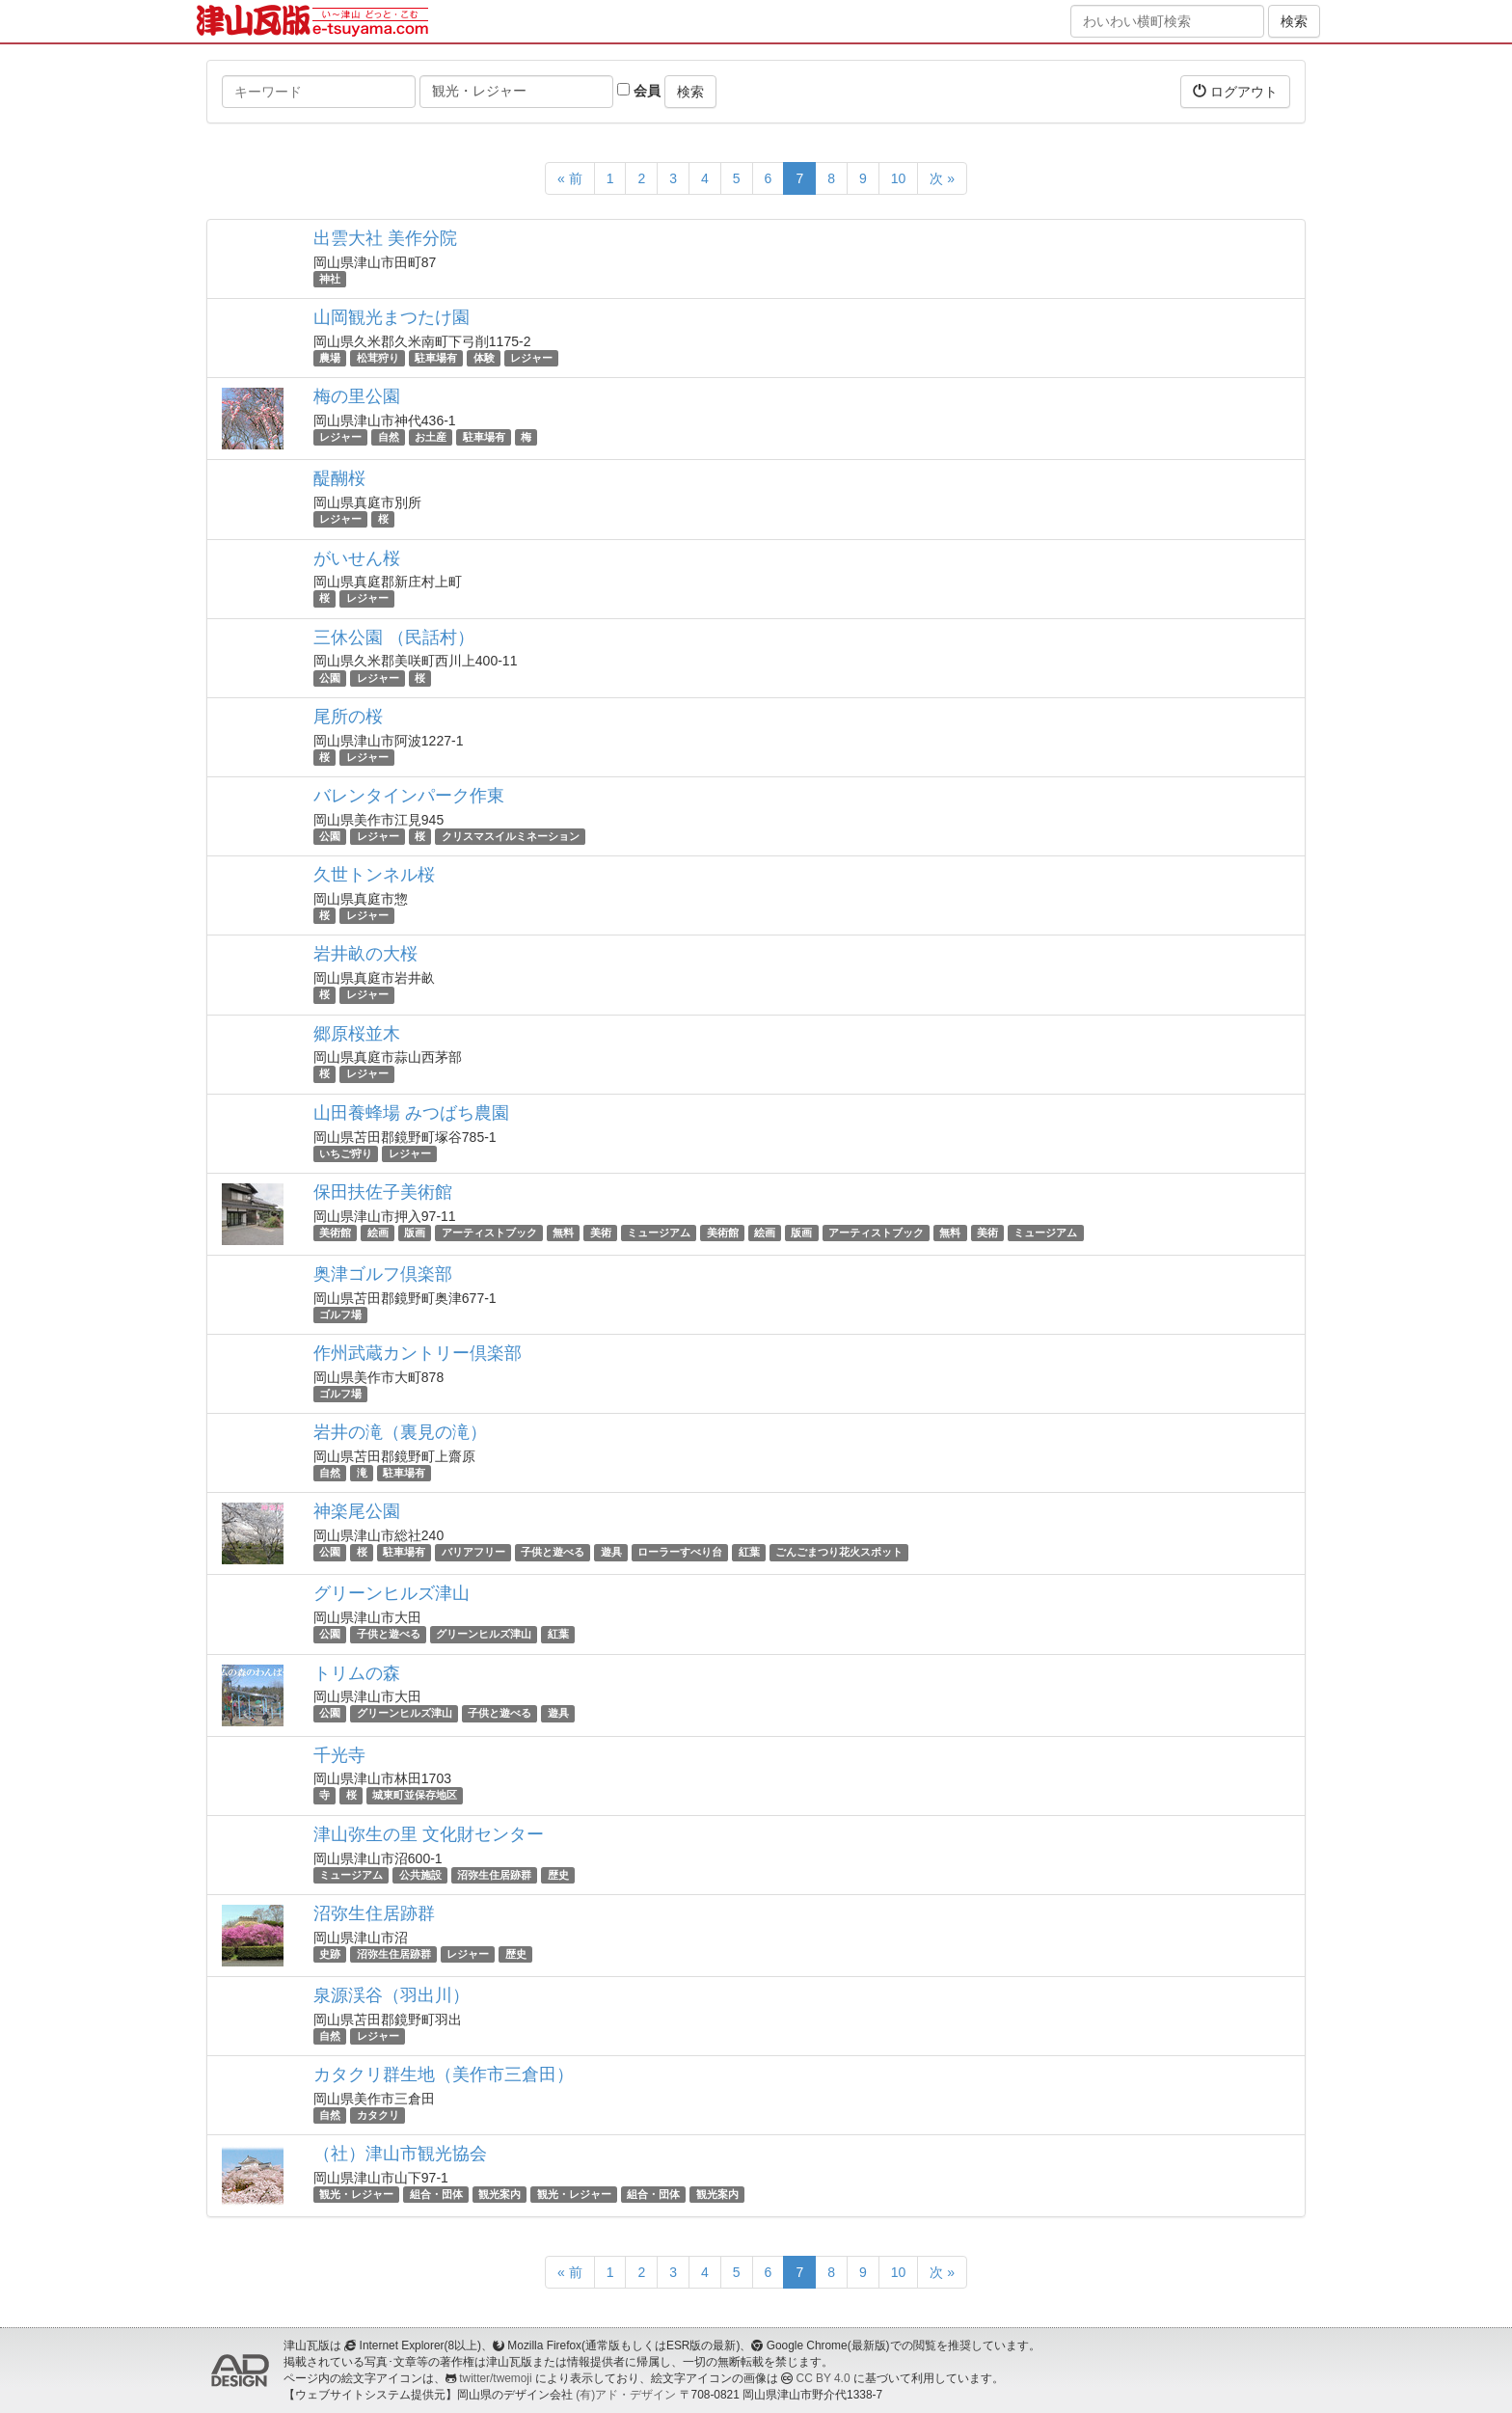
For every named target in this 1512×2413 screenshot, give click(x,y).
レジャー (531, 358)
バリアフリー (473, 1552)
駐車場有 (436, 358)
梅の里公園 (356, 396)
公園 (329, 678)
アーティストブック (489, 1232)
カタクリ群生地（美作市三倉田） (443, 2074)
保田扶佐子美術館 (382, 1192)
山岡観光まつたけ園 (391, 317)
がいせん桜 (356, 558)
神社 (329, 279)
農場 (329, 358)
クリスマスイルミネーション (511, 836)
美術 (600, 1232)
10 (898, 178)
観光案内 (499, 2194)
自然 (388, 437)
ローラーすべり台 (679, 1552)
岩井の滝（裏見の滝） (400, 1432)
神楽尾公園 (356, 1511)
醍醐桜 (339, 478)
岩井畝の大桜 (365, 953)
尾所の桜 (348, 716)
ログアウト (1235, 91)
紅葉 (749, 1552)
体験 (484, 358)
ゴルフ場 (340, 1314)
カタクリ (378, 2115)
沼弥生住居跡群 (494, 1875)
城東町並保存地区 (414, 1796)
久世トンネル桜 (374, 874)
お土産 (430, 437)
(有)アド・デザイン (626, 2394)
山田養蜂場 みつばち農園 (411, 1113)
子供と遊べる (552, 1552)
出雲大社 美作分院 (385, 238)
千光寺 (339, 1755)
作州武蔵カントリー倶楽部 (417, 1353)
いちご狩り (345, 1153)
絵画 (378, 1232)
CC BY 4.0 (823, 2378)
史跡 (329, 1954)
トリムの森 (356, 1673)
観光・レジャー (356, 2194)
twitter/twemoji (495, 2378)
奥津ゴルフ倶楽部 (382, 1274)
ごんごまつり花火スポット (839, 1552)
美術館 (335, 1232)
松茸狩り (378, 358)
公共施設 (420, 1875)
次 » (942, 178)
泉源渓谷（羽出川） (391, 1995)
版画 (414, 1232)
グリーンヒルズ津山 (391, 1593)
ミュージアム (658, 1232)
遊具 (611, 1552)
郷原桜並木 (356, 1034)
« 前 (569, 178)
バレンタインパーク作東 (408, 795)
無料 (563, 1232)
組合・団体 (436, 2194)
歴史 (558, 1875)
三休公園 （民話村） (393, 637)
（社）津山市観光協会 (400, 2153)
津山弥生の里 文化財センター (428, 1834)
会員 (639, 90)
